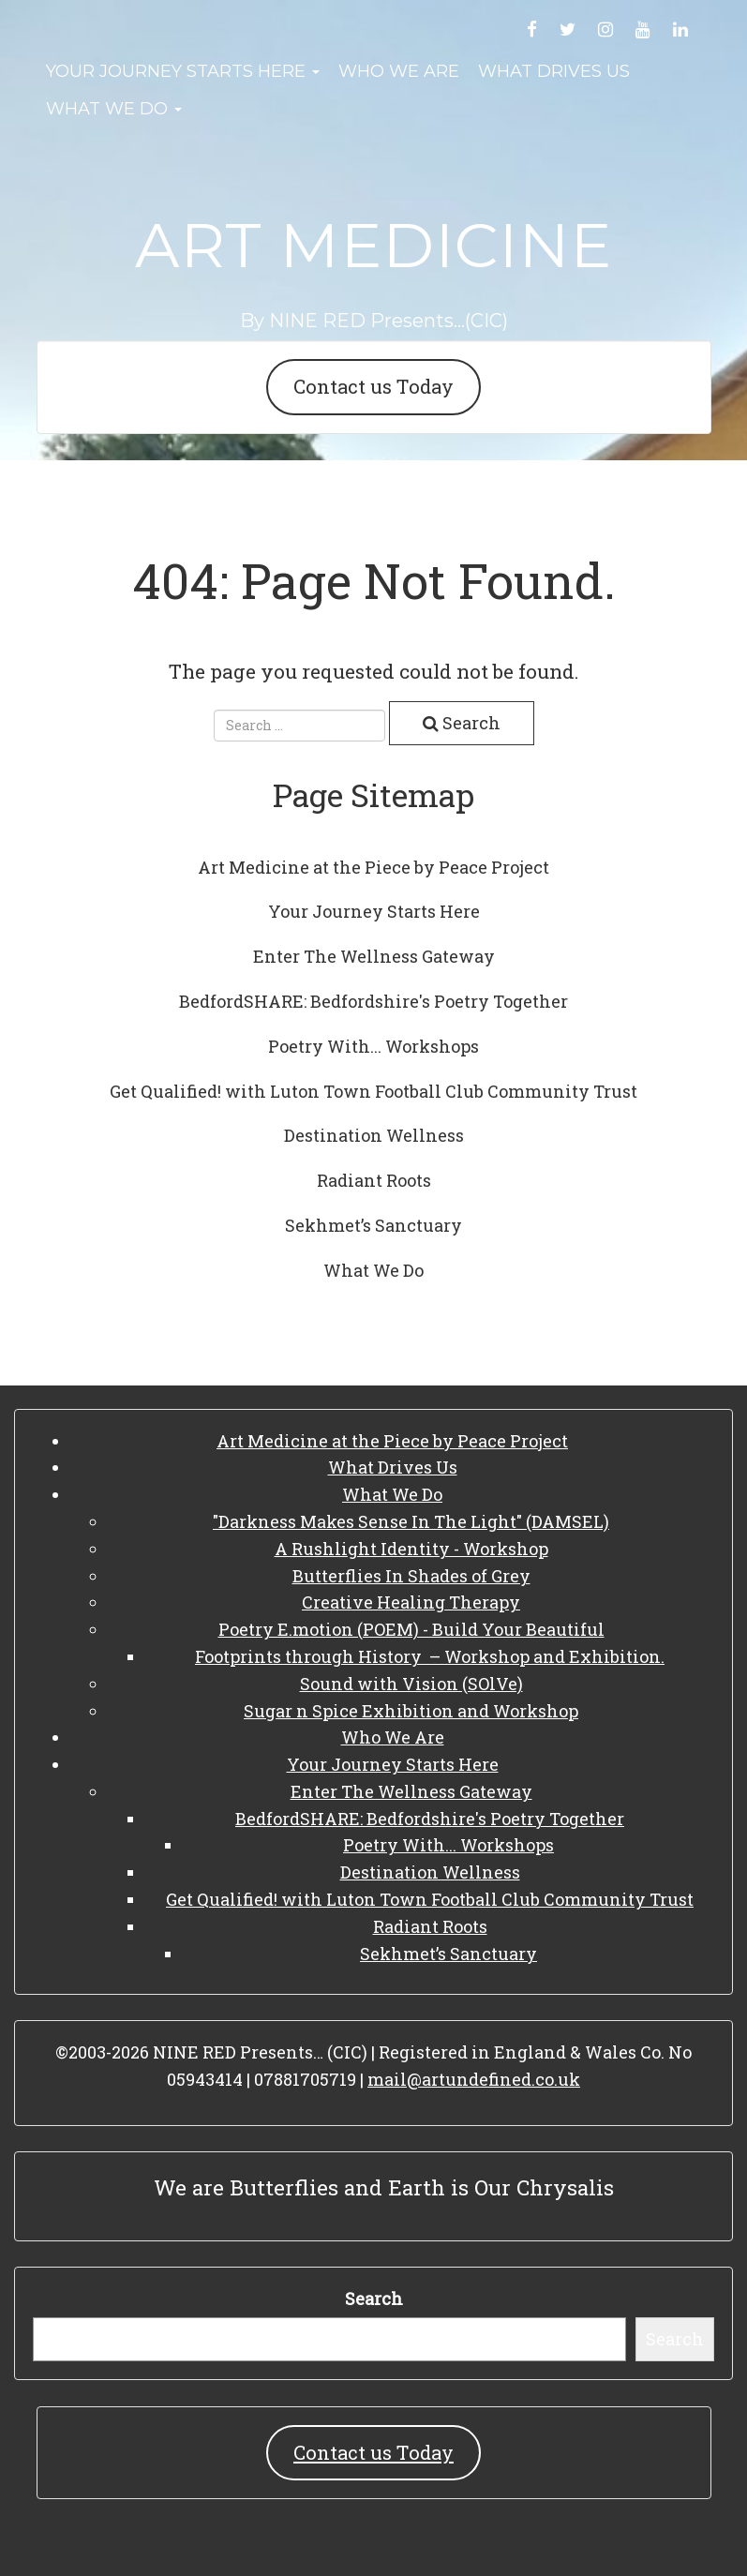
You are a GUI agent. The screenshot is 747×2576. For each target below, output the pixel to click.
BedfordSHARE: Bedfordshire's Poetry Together (373, 1001)
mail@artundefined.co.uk (473, 2079)
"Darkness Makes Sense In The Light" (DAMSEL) (411, 1521)
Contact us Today (373, 386)
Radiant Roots (374, 1180)
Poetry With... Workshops (373, 1046)
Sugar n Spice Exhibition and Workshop (411, 1711)
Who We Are (398, 71)
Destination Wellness (374, 1135)
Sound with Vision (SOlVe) (411, 1683)
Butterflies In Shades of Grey (411, 1576)
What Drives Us (554, 71)
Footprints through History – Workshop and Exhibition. (430, 1656)
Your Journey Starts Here (183, 71)
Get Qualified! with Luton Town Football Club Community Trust (373, 1091)
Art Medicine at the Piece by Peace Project (373, 867)
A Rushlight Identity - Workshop (411, 1548)
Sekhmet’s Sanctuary (373, 1225)
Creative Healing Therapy (411, 1602)
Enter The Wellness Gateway (374, 956)
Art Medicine (373, 245)
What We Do (114, 108)
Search (374, 2298)
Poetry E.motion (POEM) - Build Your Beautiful (411, 1629)
